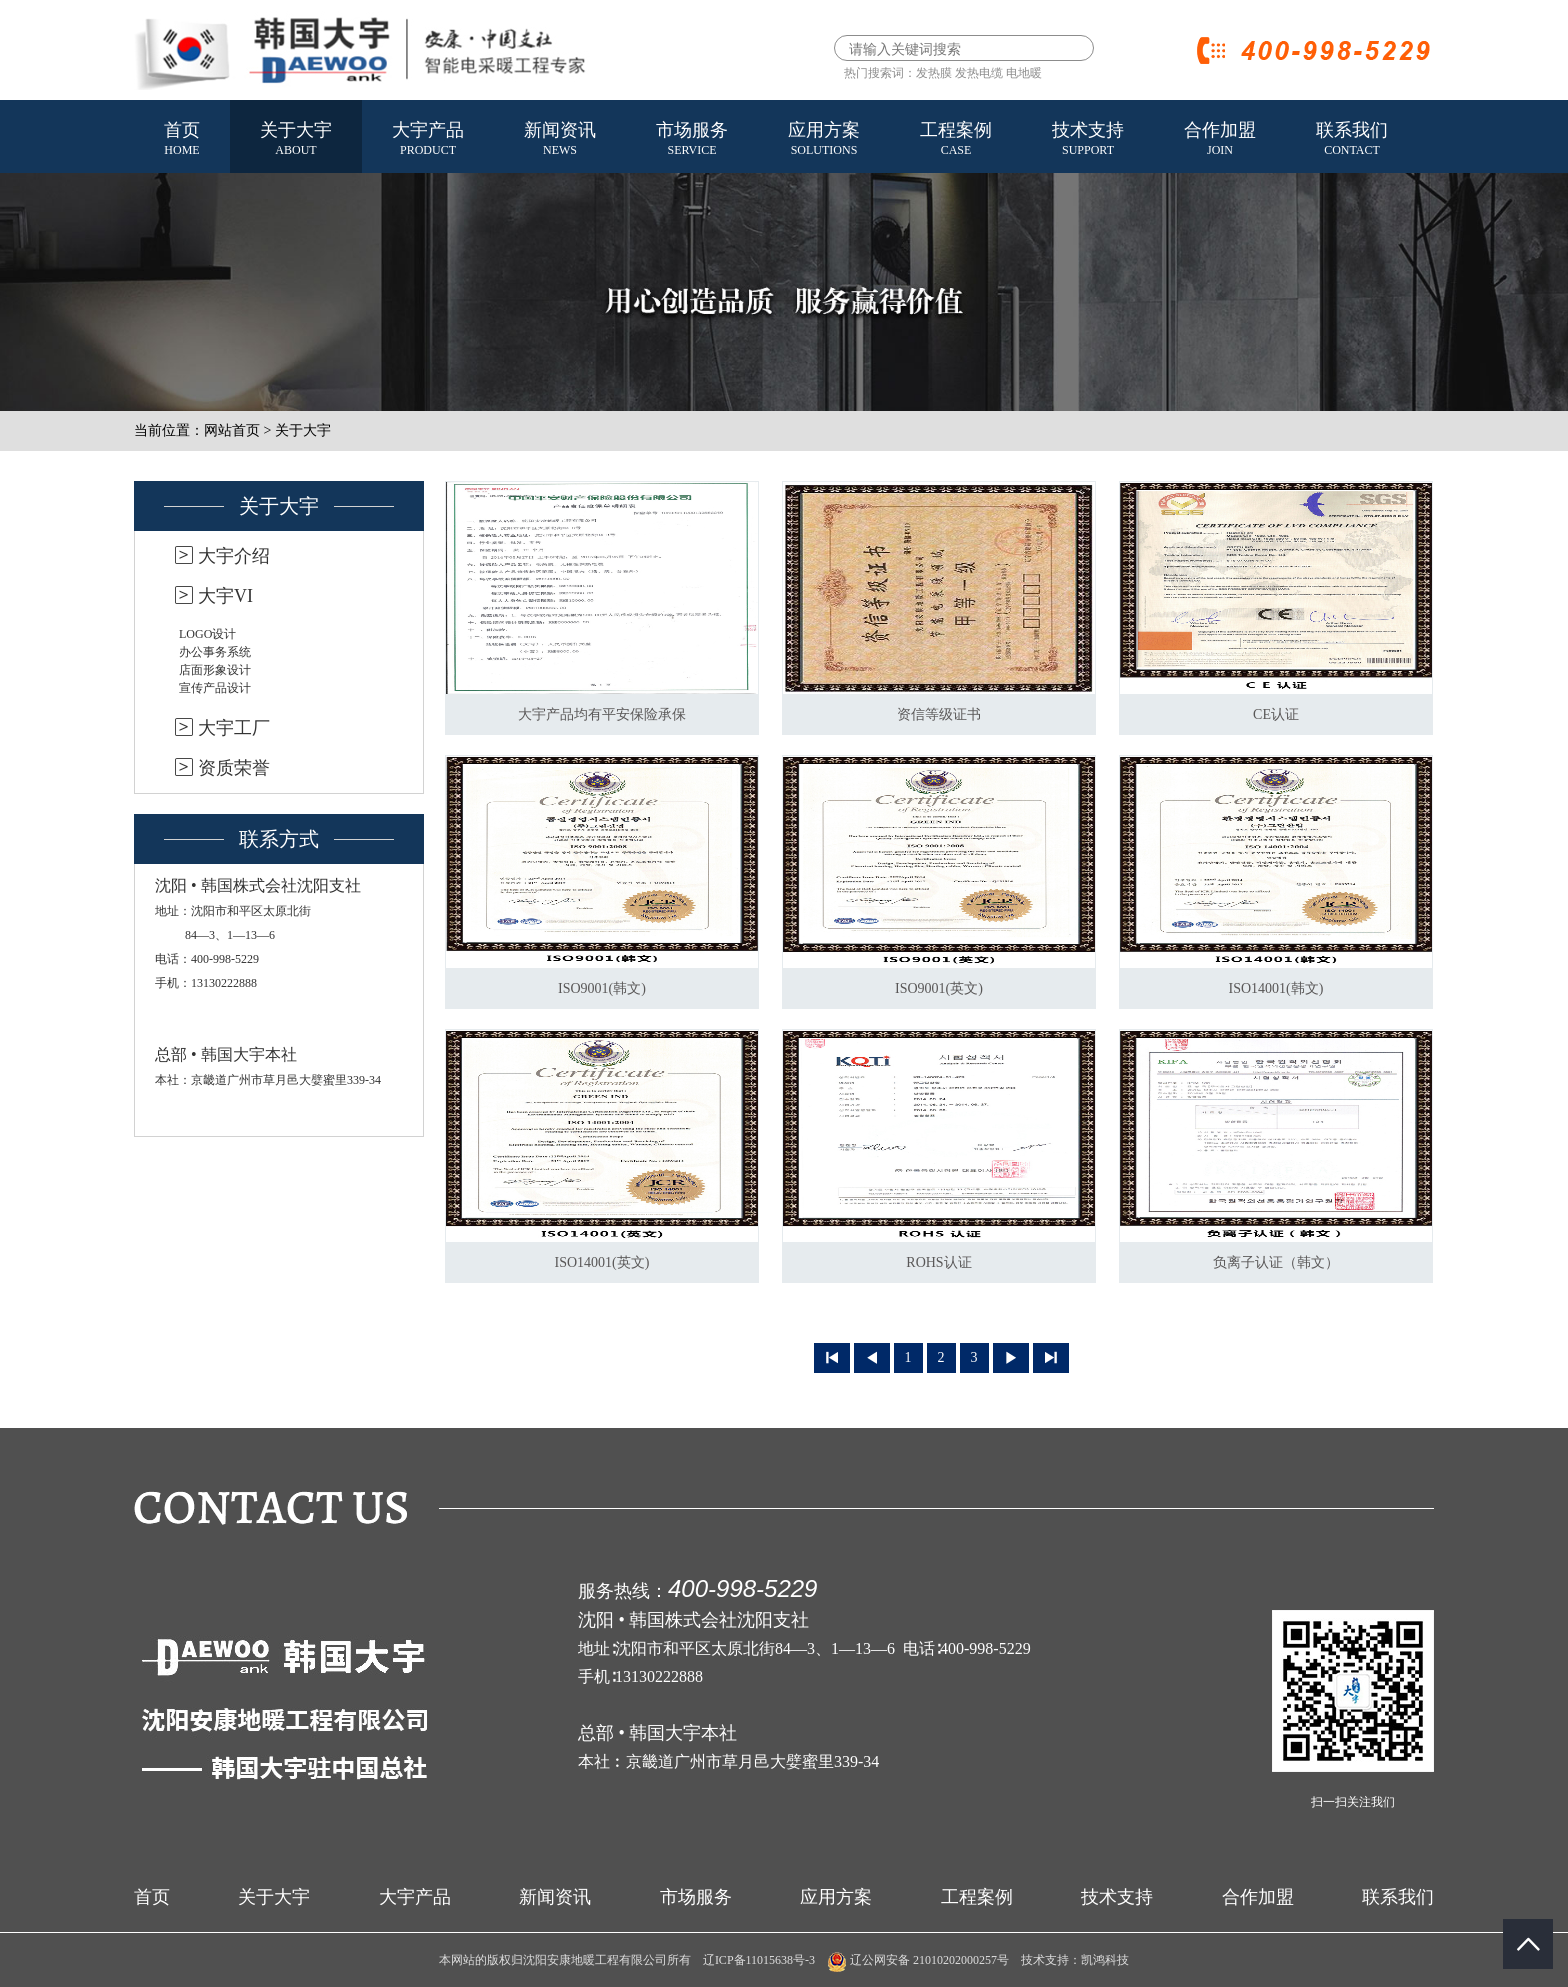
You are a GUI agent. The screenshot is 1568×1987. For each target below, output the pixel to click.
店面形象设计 (215, 670)
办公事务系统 (215, 652)
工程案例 (956, 140)
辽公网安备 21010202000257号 (918, 1960)
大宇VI (225, 596)
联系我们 (1352, 140)
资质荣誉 (234, 768)
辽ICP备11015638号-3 (759, 1960)
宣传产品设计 (215, 688)
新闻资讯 (560, 140)
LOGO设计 (207, 634)
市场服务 (692, 140)
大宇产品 (428, 140)
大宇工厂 (234, 728)
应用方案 (824, 140)
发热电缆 (979, 73)
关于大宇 (296, 140)
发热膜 (934, 73)
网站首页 (232, 430)
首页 (182, 140)
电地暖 (1024, 73)
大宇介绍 (234, 556)
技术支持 (1088, 140)
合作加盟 (1220, 140)
